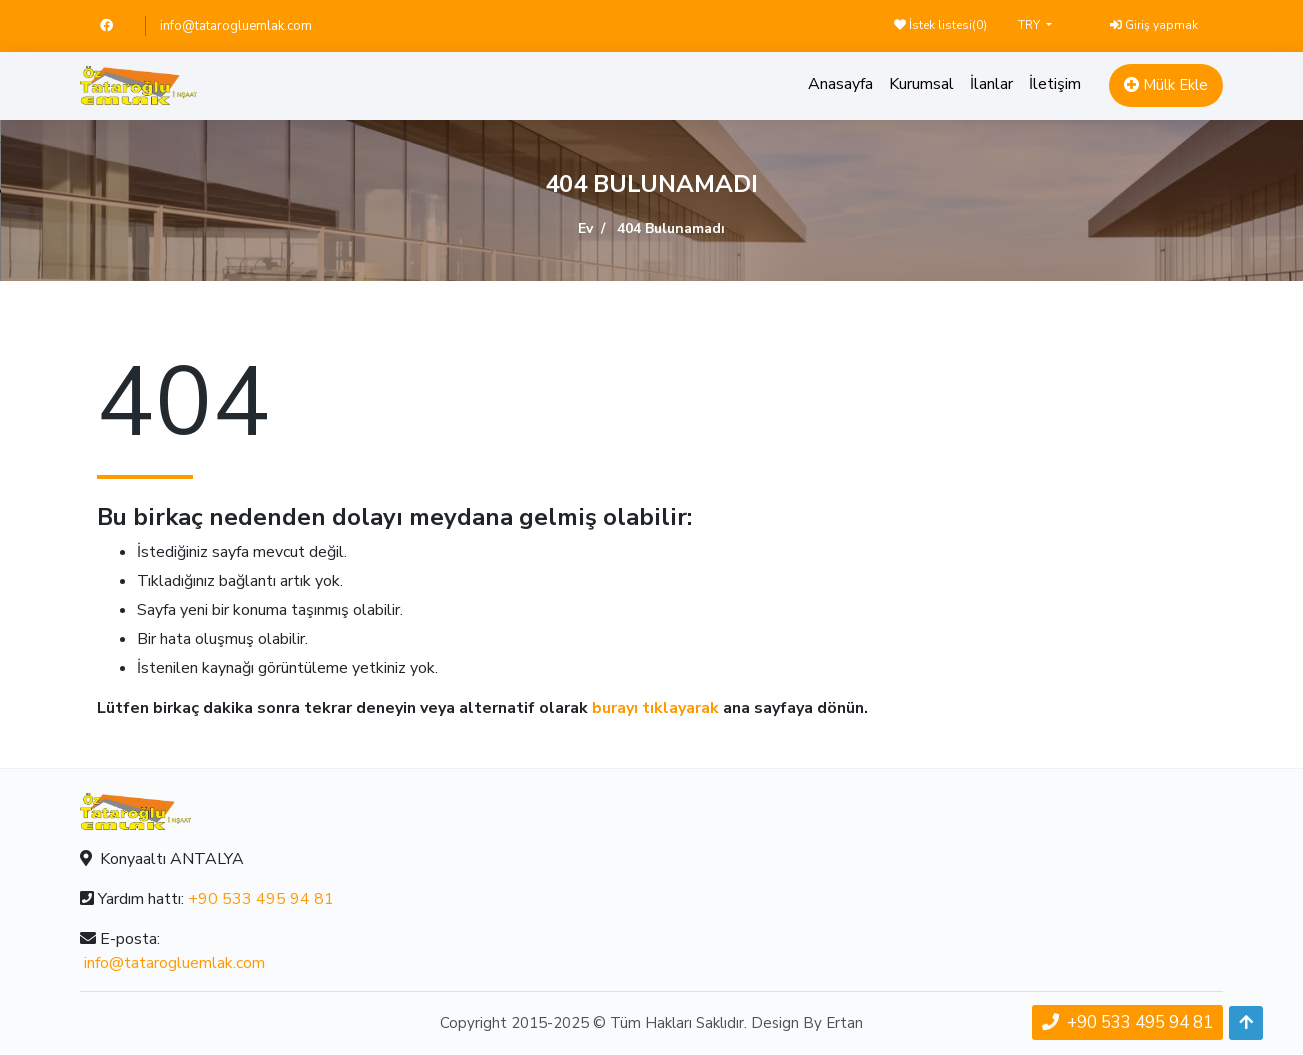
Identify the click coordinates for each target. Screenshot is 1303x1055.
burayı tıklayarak (655, 708)
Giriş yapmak (1154, 25)
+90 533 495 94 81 (261, 899)
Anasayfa (840, 84)
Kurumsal (921, 84)
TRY (1030, 25)
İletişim (1055, 84)
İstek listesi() (940, 25)
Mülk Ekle (1166, 85)
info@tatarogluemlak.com (236, 26)
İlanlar (991, 84)
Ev (585, 228)
